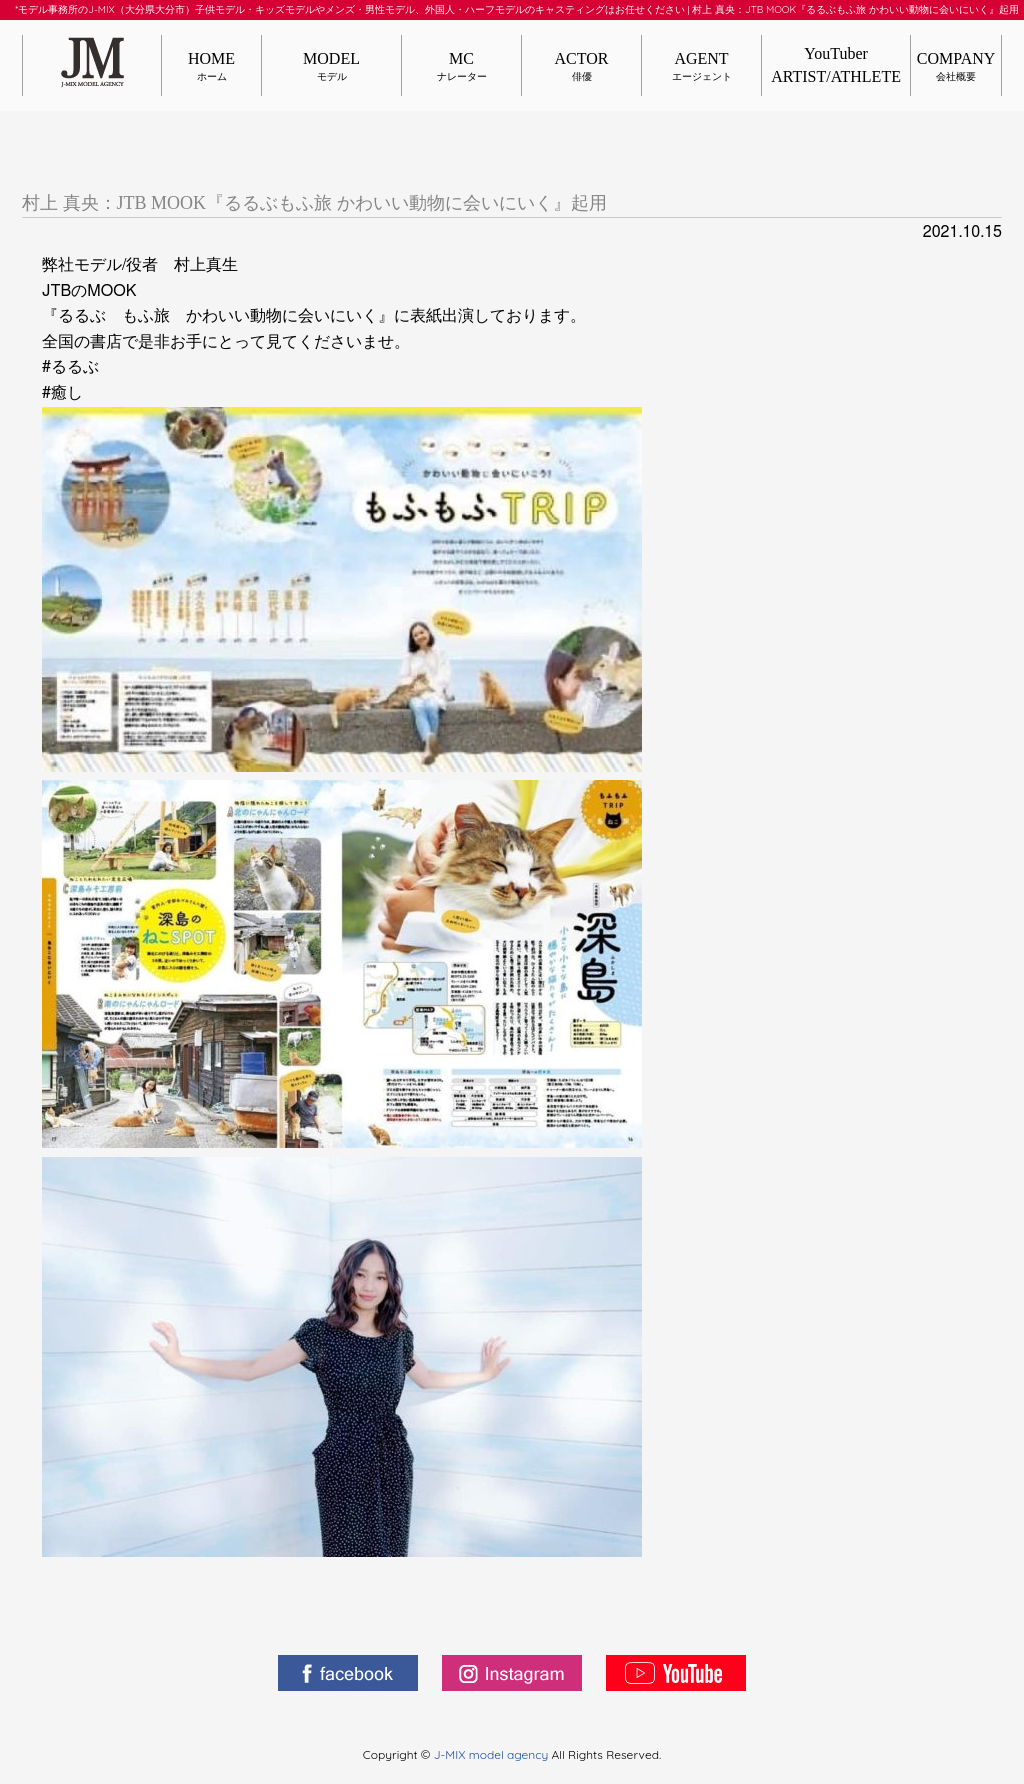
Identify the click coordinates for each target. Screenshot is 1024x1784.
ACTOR (581, 67)
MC (461, 67)
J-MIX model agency (493, 1754)
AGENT (701, 67)
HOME (211, 67)
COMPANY (956, 67)
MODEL (331, 67)
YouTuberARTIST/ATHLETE (836, 64)
